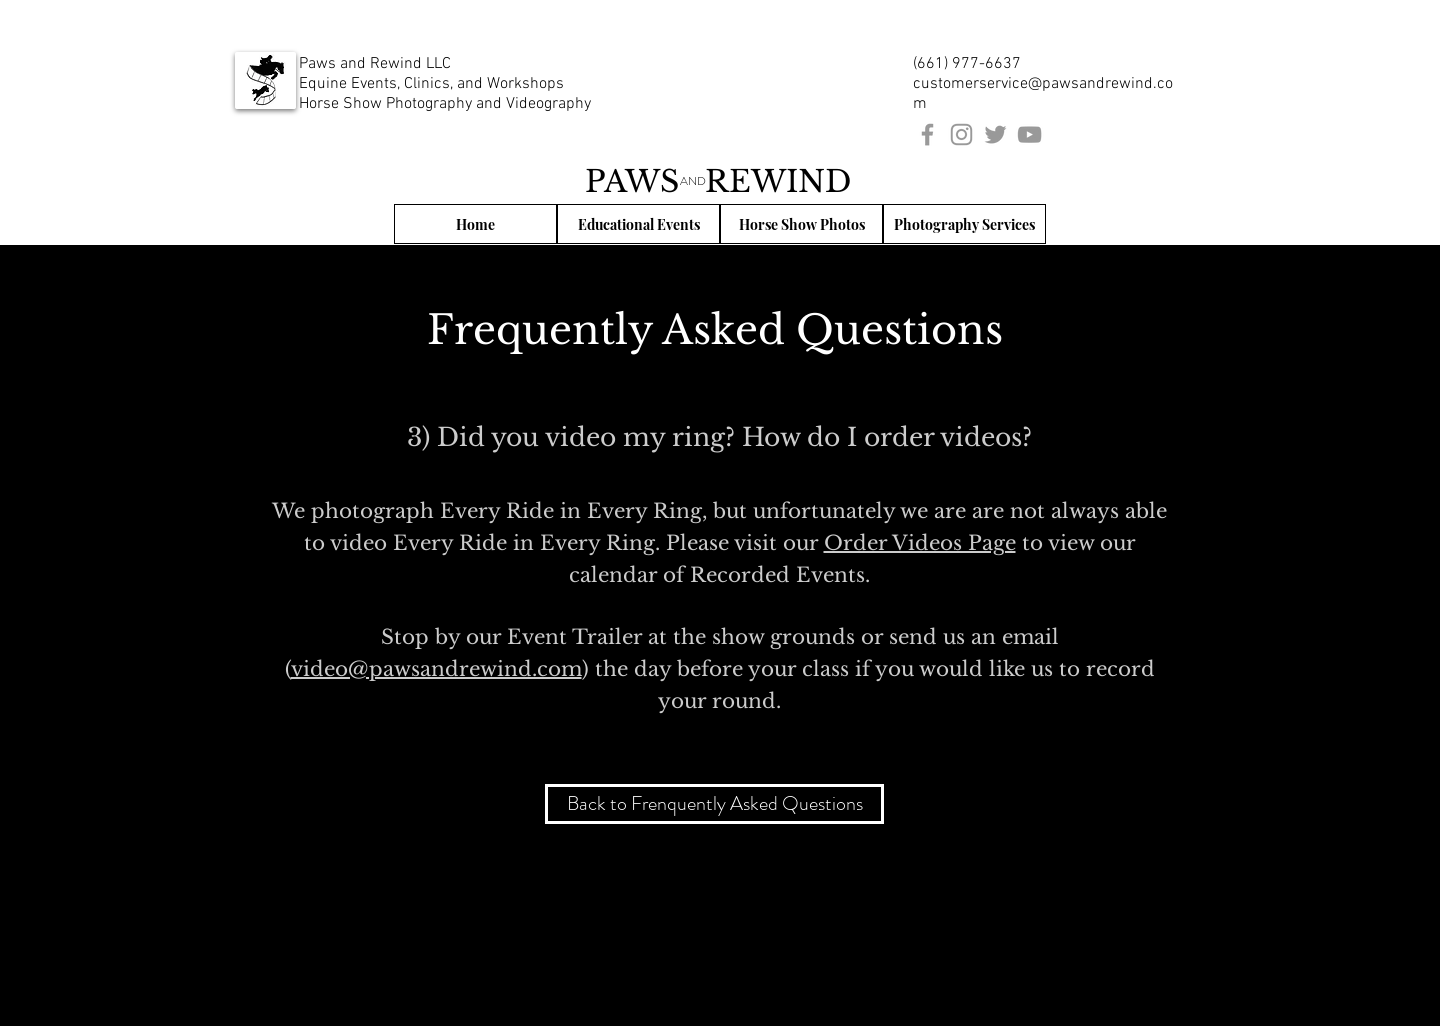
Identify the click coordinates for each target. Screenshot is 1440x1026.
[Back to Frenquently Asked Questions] (714, 804)
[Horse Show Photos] (801, 224)
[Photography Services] (964, 224)
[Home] (475, 224)
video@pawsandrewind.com (436, 669)
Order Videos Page (920, 543)
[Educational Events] (638, 224)
